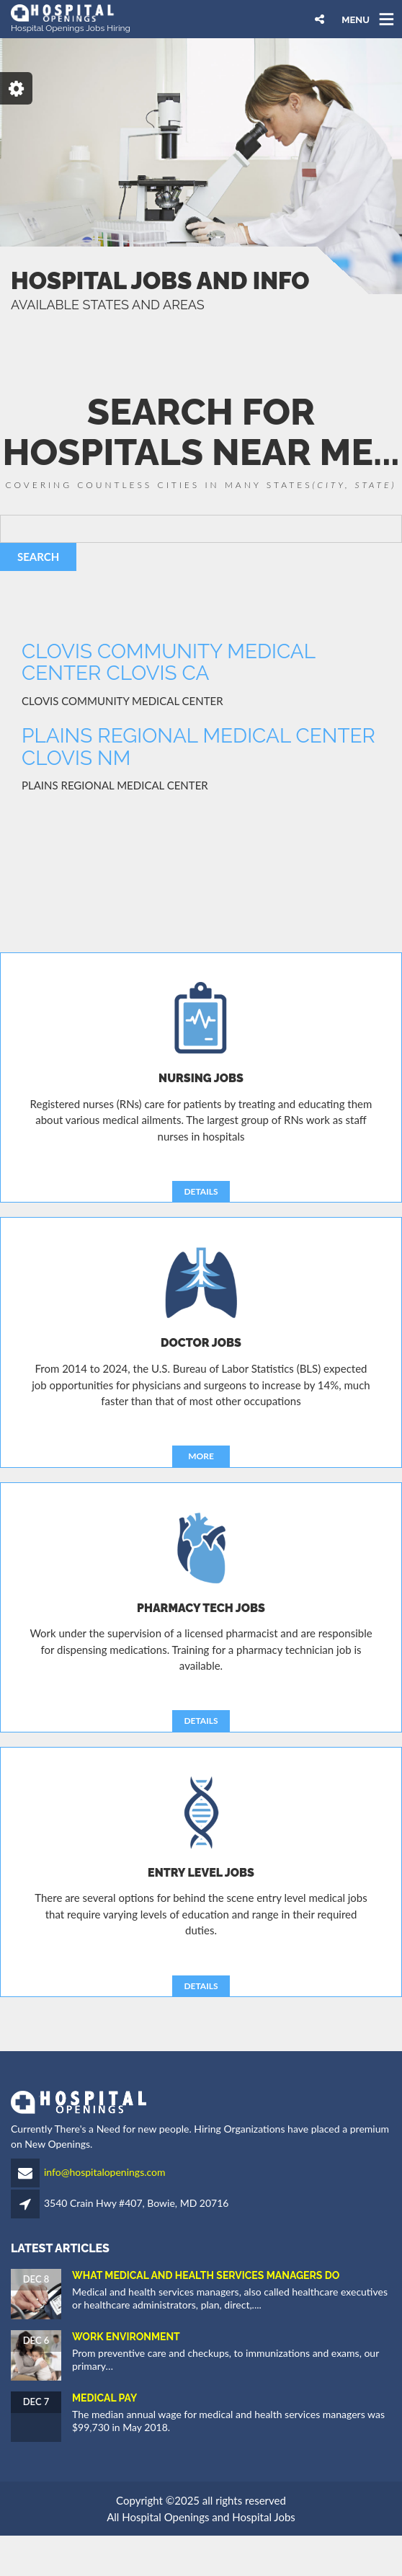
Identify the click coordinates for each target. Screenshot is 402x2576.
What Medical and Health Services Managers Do (205, 2275)
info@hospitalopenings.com (105, 2172)
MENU (355, 19)
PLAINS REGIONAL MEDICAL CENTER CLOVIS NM (198, 747)
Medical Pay (104, 2398)
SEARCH (38, 556)
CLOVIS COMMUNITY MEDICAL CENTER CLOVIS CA (168, 662)
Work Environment (126, 2336)
